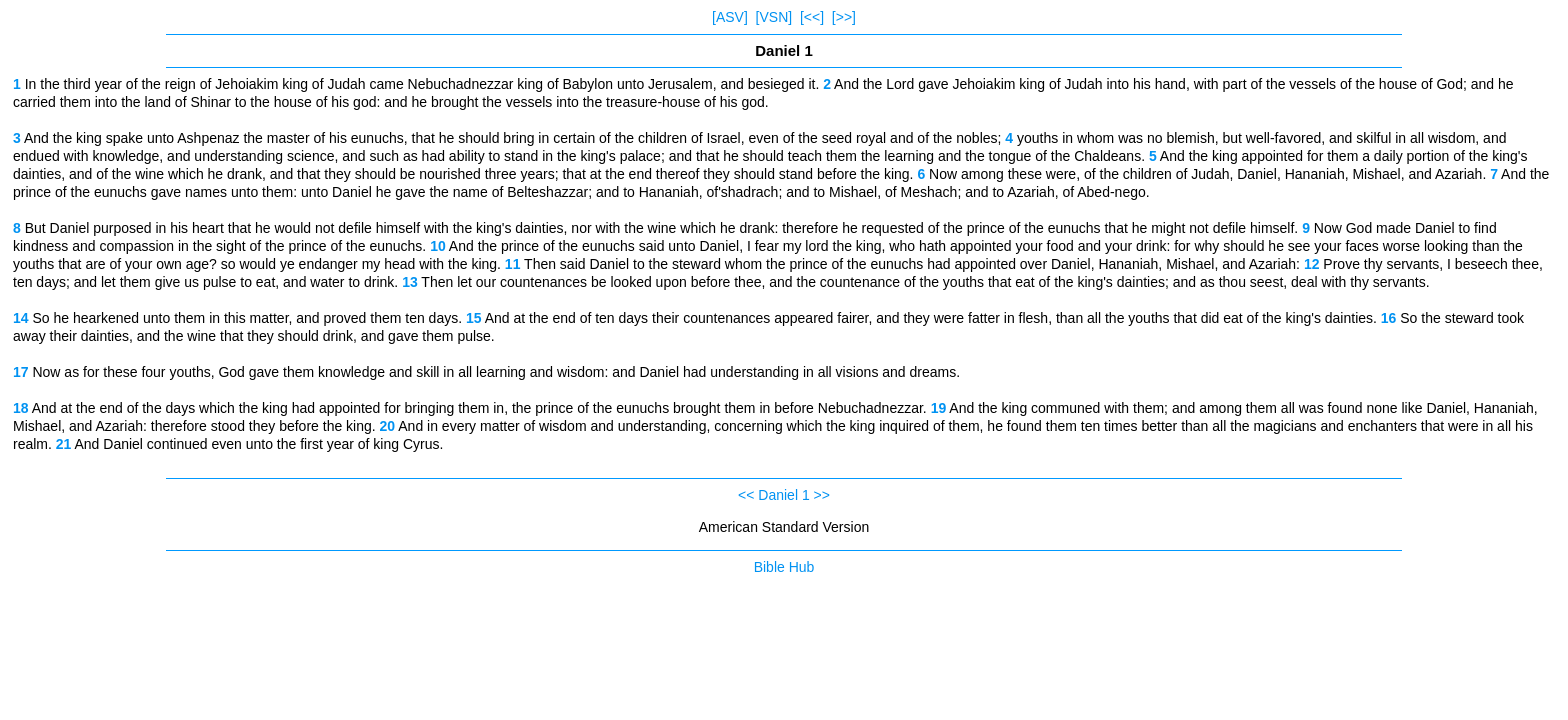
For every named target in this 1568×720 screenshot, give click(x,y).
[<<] (812, 17)
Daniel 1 (783, 495)
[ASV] (730, 17)
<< (746, 495)
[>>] (844, 17)
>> (822, 495)
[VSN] (774, 17)
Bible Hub (784, 567)
